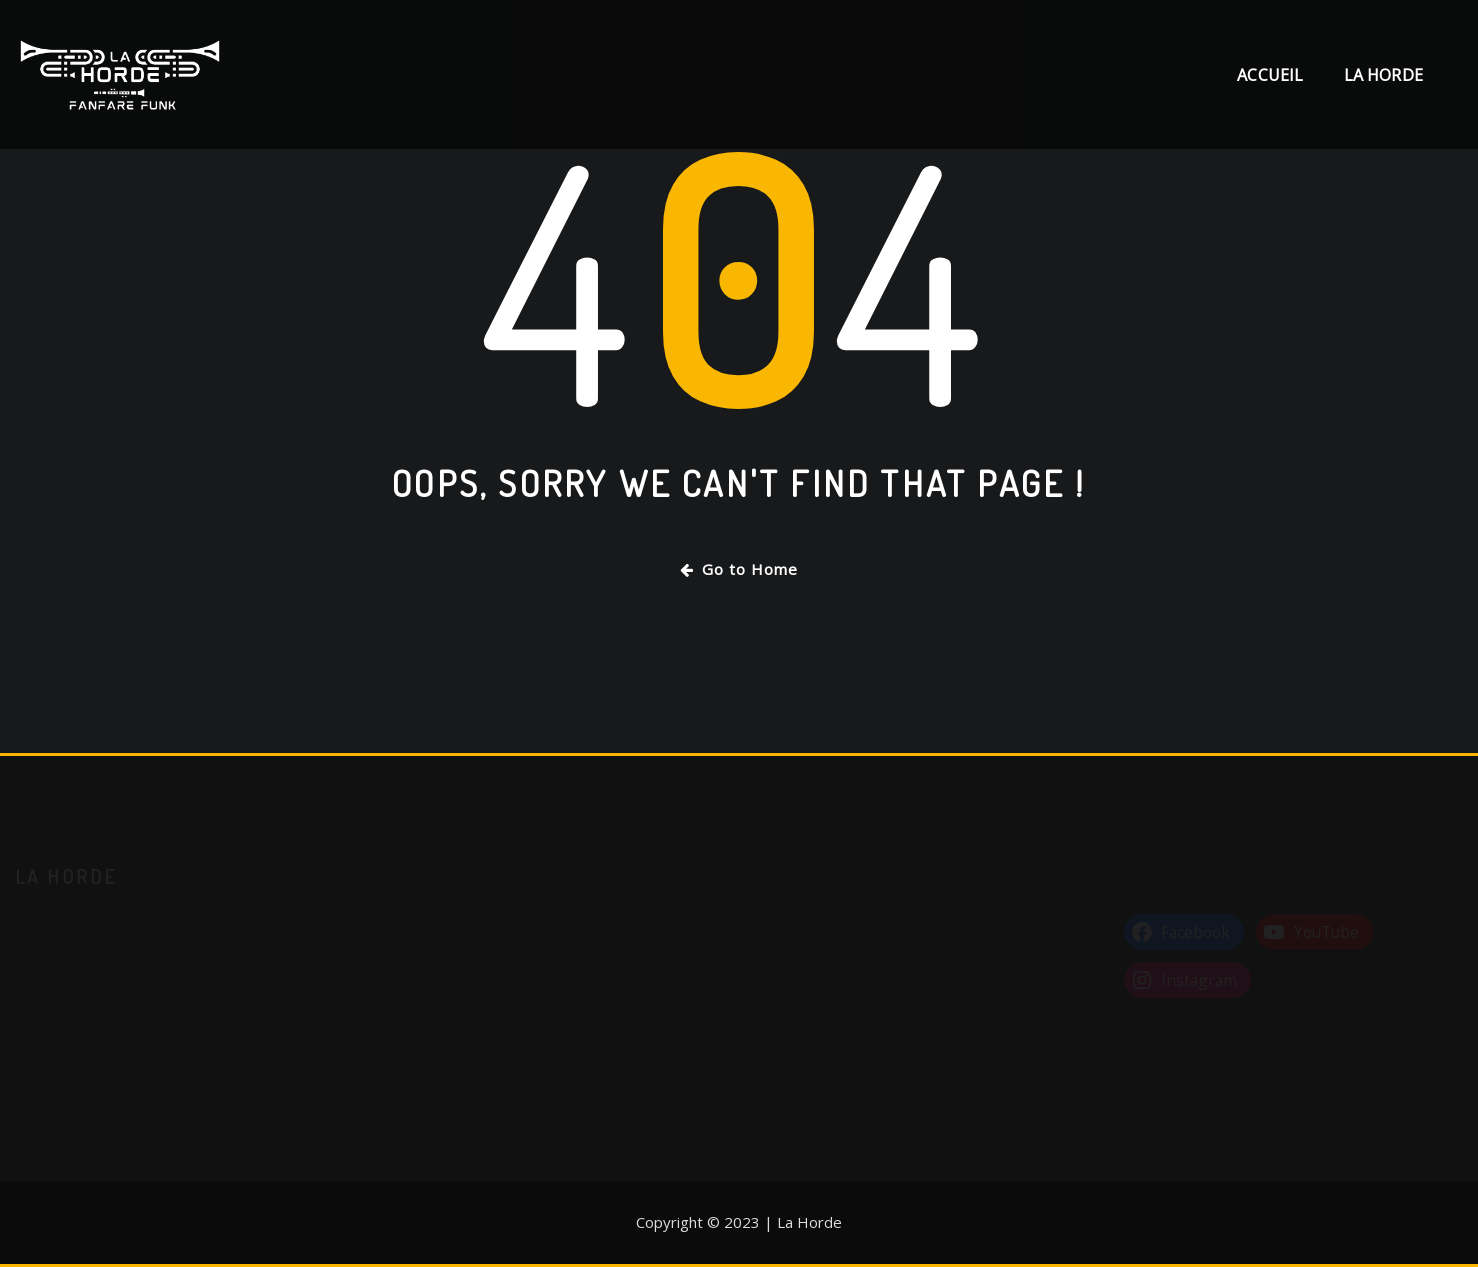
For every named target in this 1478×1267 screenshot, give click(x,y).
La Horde (1383, 75)
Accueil (1270, 75)
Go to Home (739, 569)
